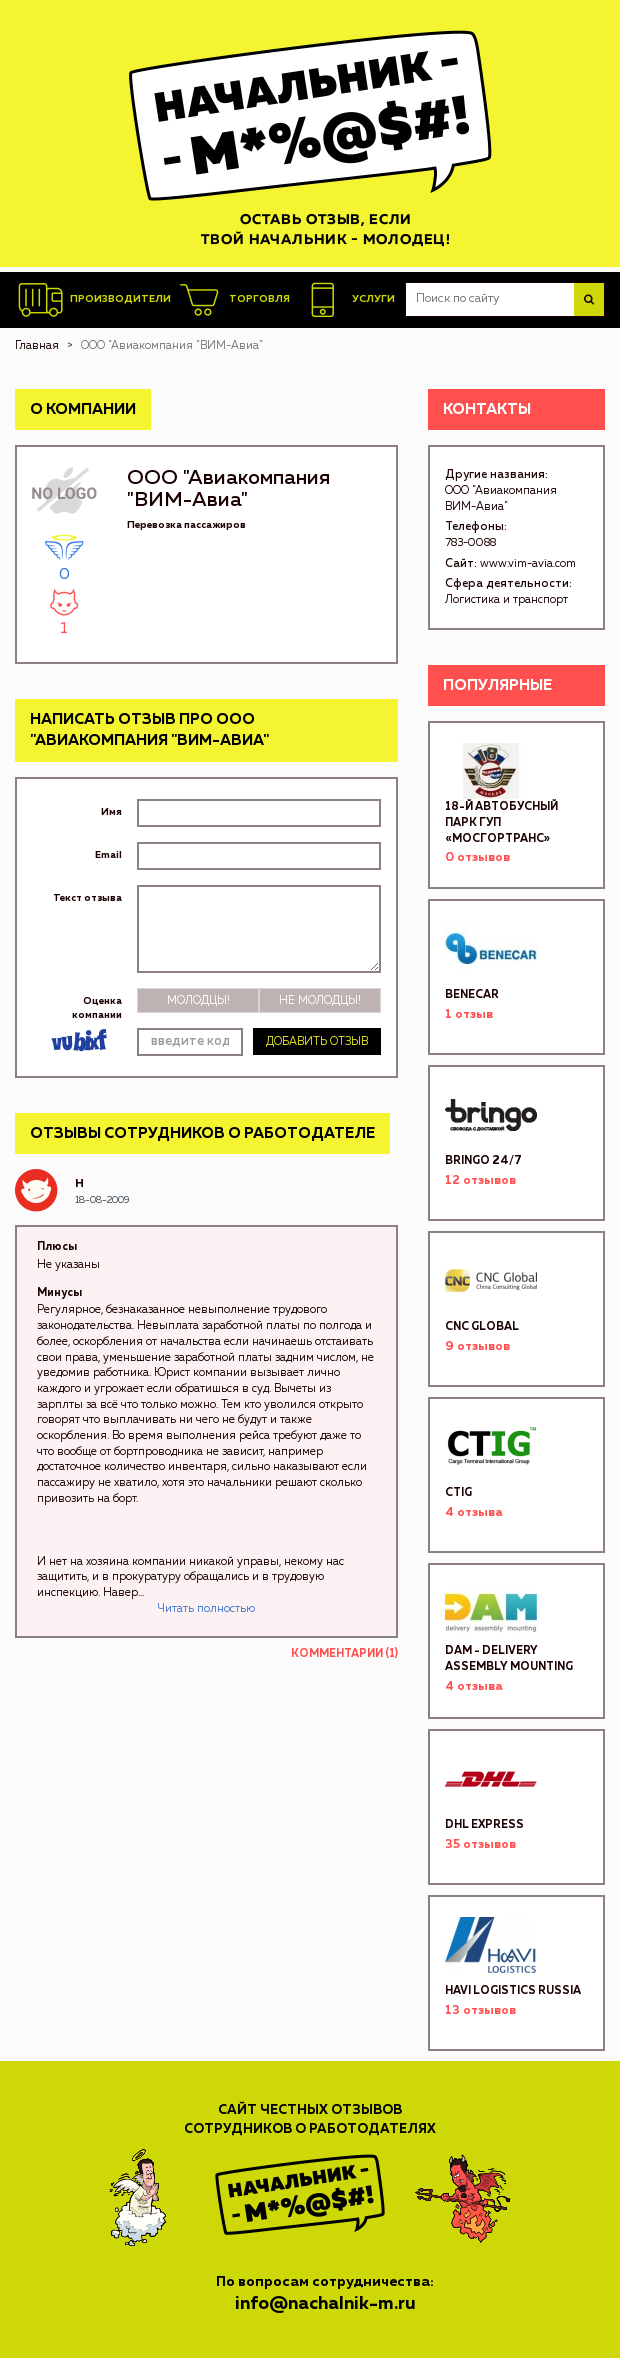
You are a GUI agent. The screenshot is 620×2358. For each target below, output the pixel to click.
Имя (111, 812)
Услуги (347, 300)
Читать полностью (206, 1608)
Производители (94, 300)
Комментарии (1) (344, 1653)
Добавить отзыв (317, 1041)
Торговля (233, 300)
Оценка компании (97, 1008)
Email (108, 855)
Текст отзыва (87, 898)
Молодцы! (198, 1000)
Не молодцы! (320, 1000)
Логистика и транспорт (506, 599)
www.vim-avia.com (528, 563)
